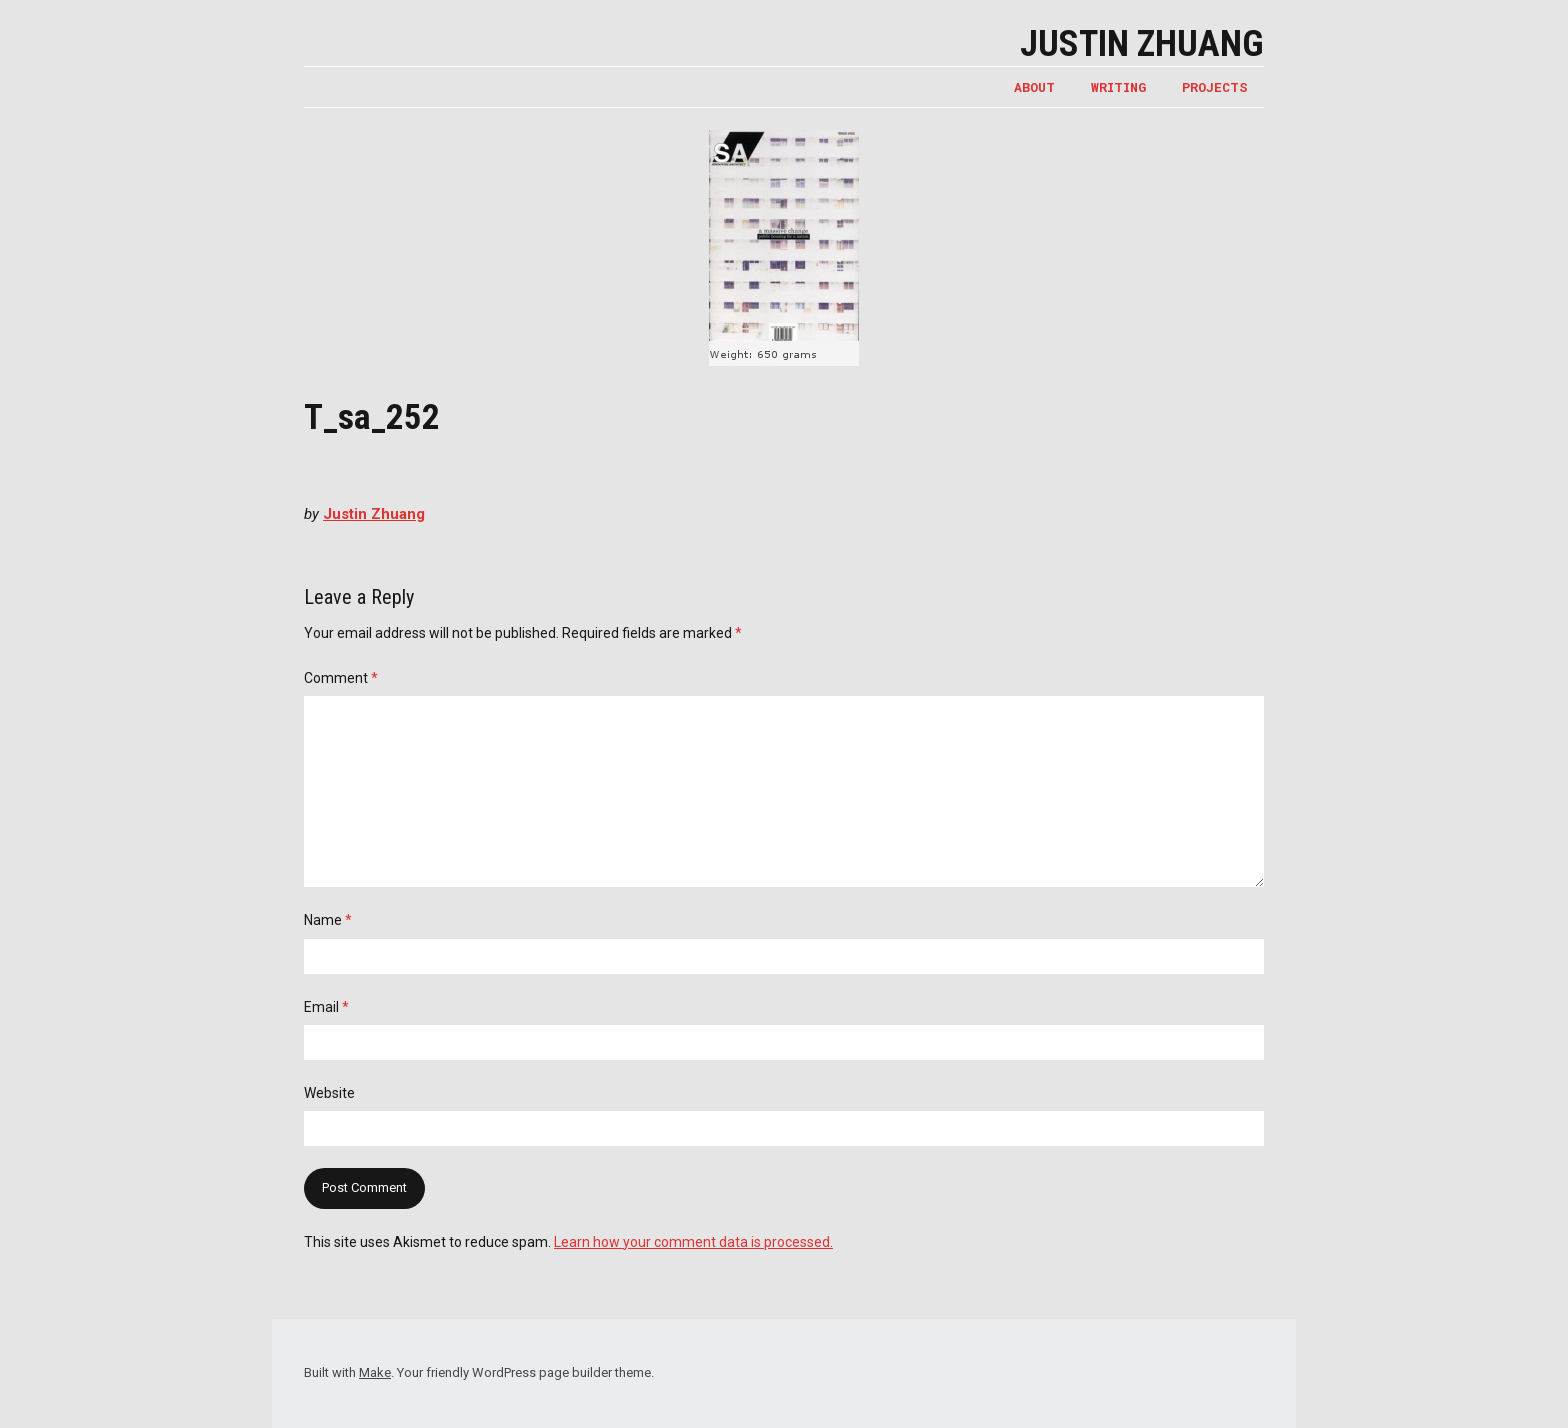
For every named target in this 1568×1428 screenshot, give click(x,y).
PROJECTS (1215, 87)
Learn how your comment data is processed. (693, 1242)
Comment (341, 678)
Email (326, 1007)
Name (328, 920)
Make (375, 1372)
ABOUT (1034, 87)
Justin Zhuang (1142, 44)
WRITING (1118, 87)
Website (329, 1093)
